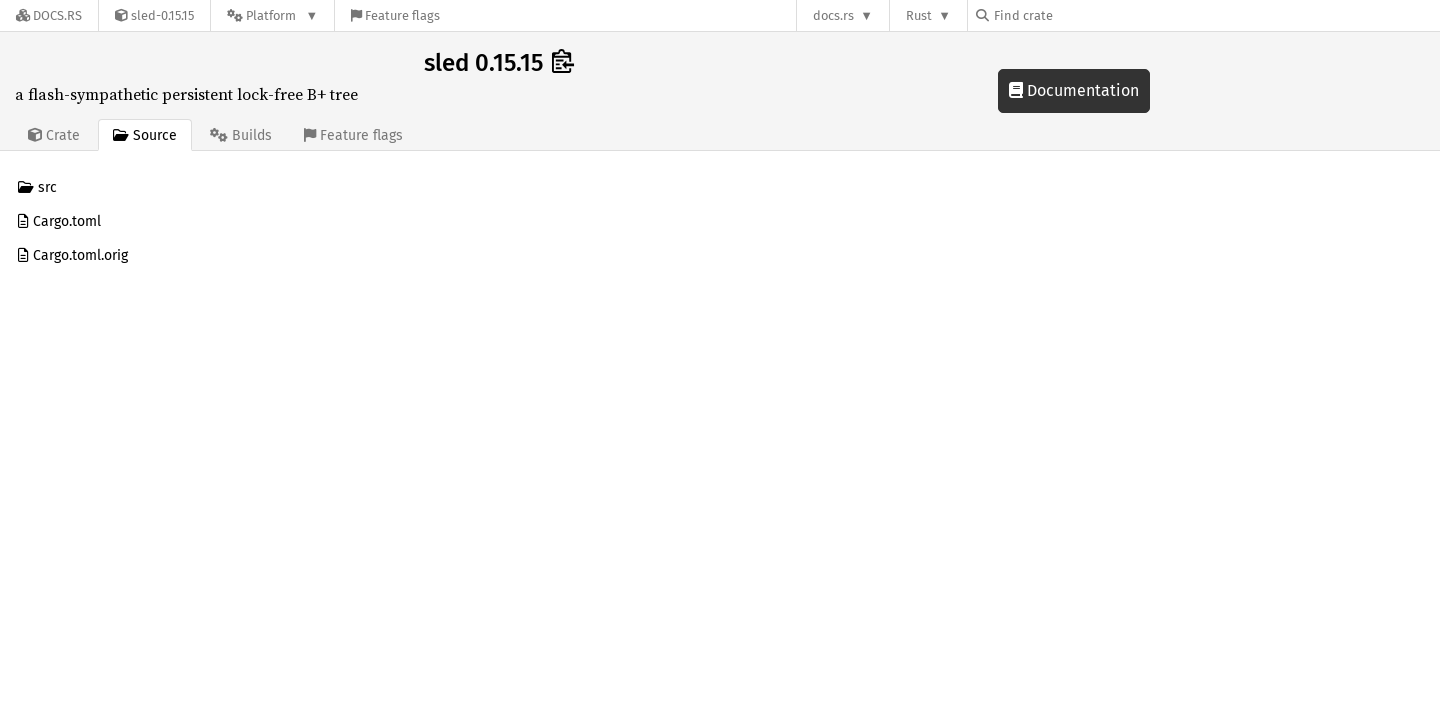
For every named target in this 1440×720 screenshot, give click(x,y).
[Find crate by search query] (1076, 15)
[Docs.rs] (49, 15)
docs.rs (833, 15)
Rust (919, 15)
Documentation (1074, 90)
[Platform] (272, 15)
